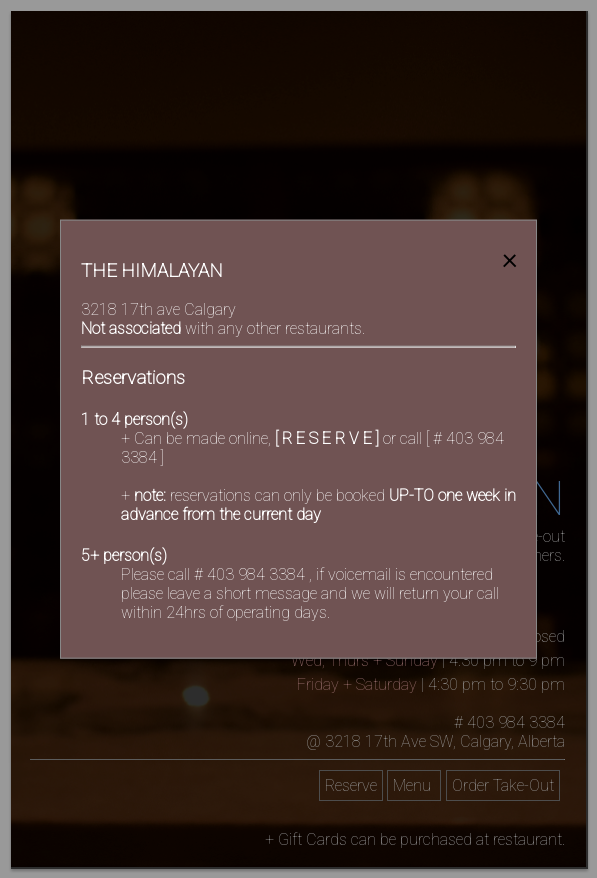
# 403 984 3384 (251, 573)
